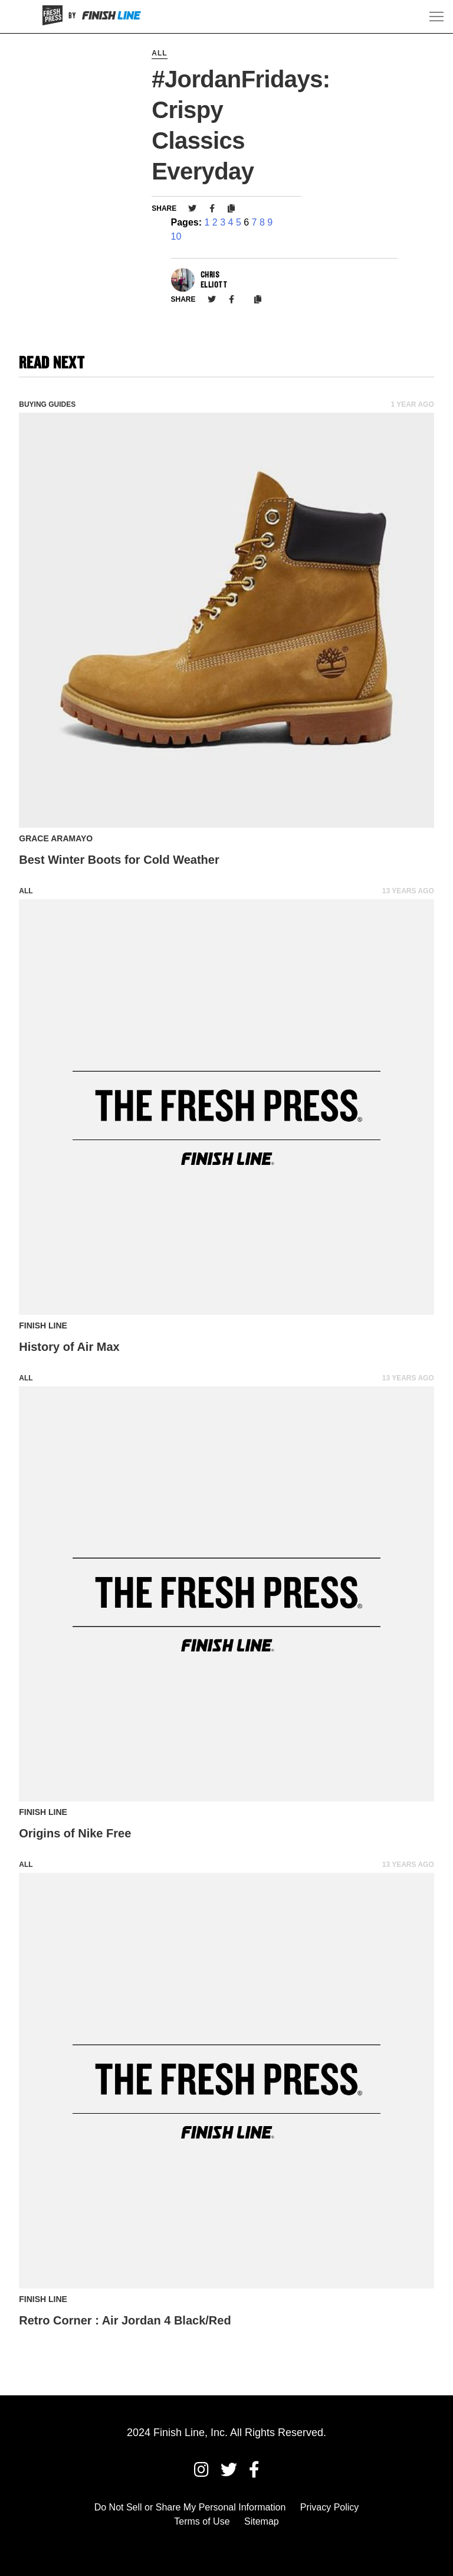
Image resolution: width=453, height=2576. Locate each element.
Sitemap (261, 2521)
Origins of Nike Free (75, 1833)
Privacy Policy (329, 2507)
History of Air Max (69, 1346)
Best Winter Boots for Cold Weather (119, 859)
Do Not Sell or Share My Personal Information (190, 2507)
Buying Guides (47, 404)
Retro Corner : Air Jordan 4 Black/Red (125, 2320)
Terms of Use (201, 2521)
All (159, 53)
